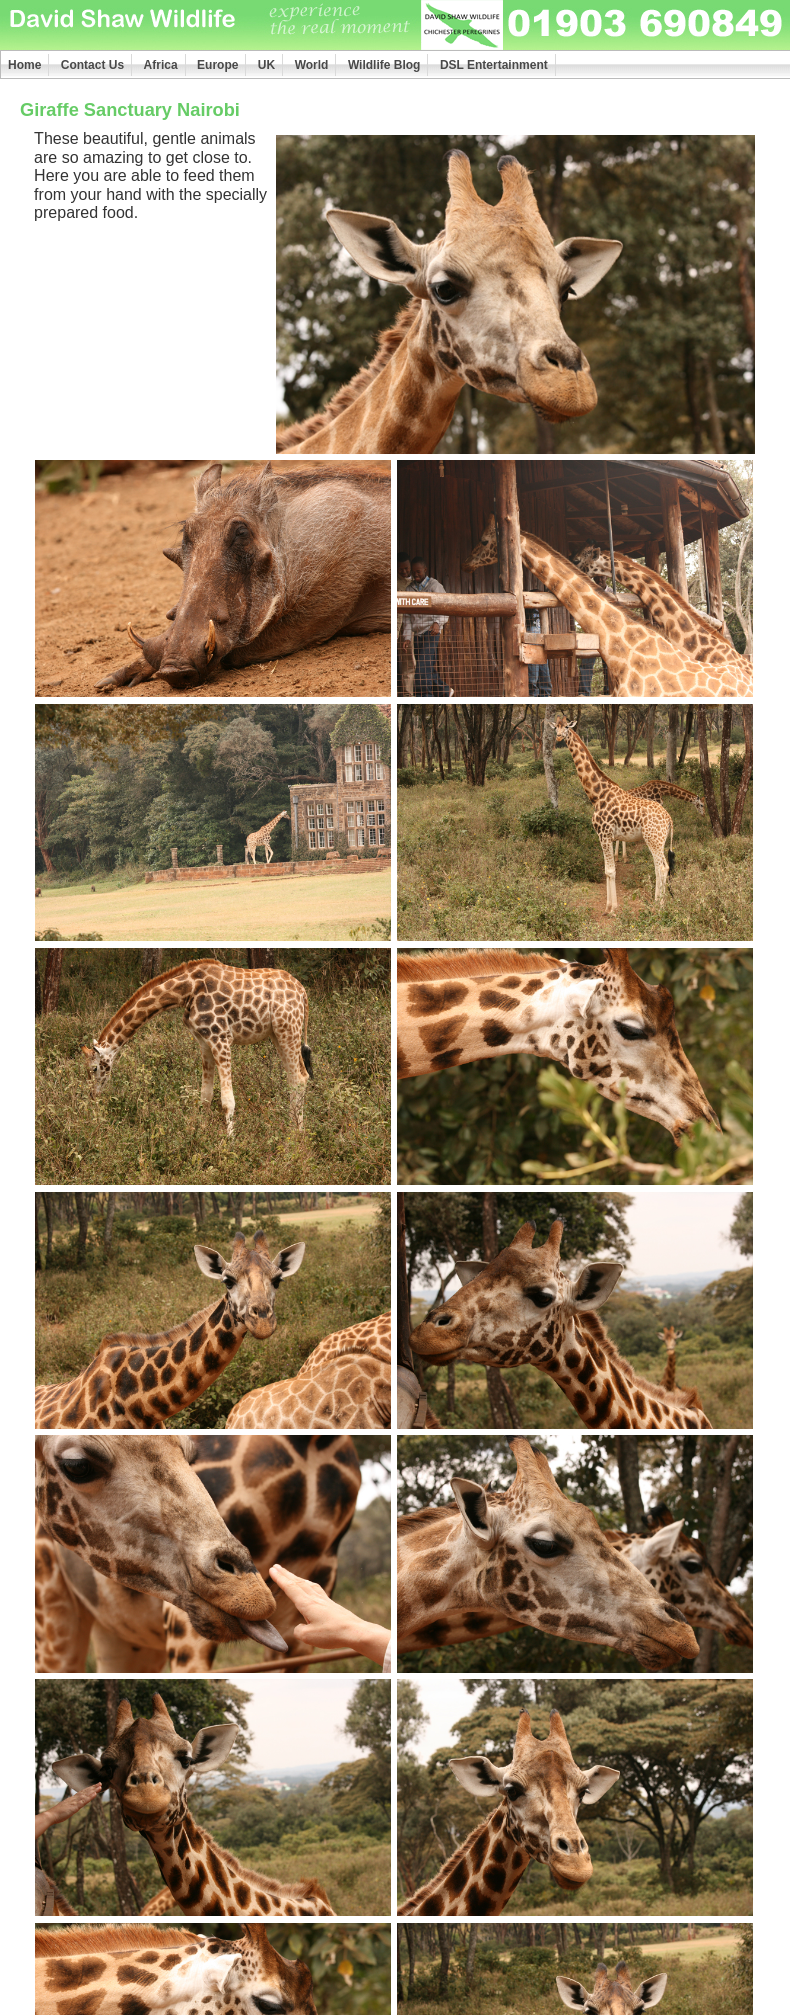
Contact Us (92, 65)
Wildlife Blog (384, 65)
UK (266, 65)
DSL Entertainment (494, 65)
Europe (217, 65)
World (312, 65)
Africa (161, 65)
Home (24, 65)
